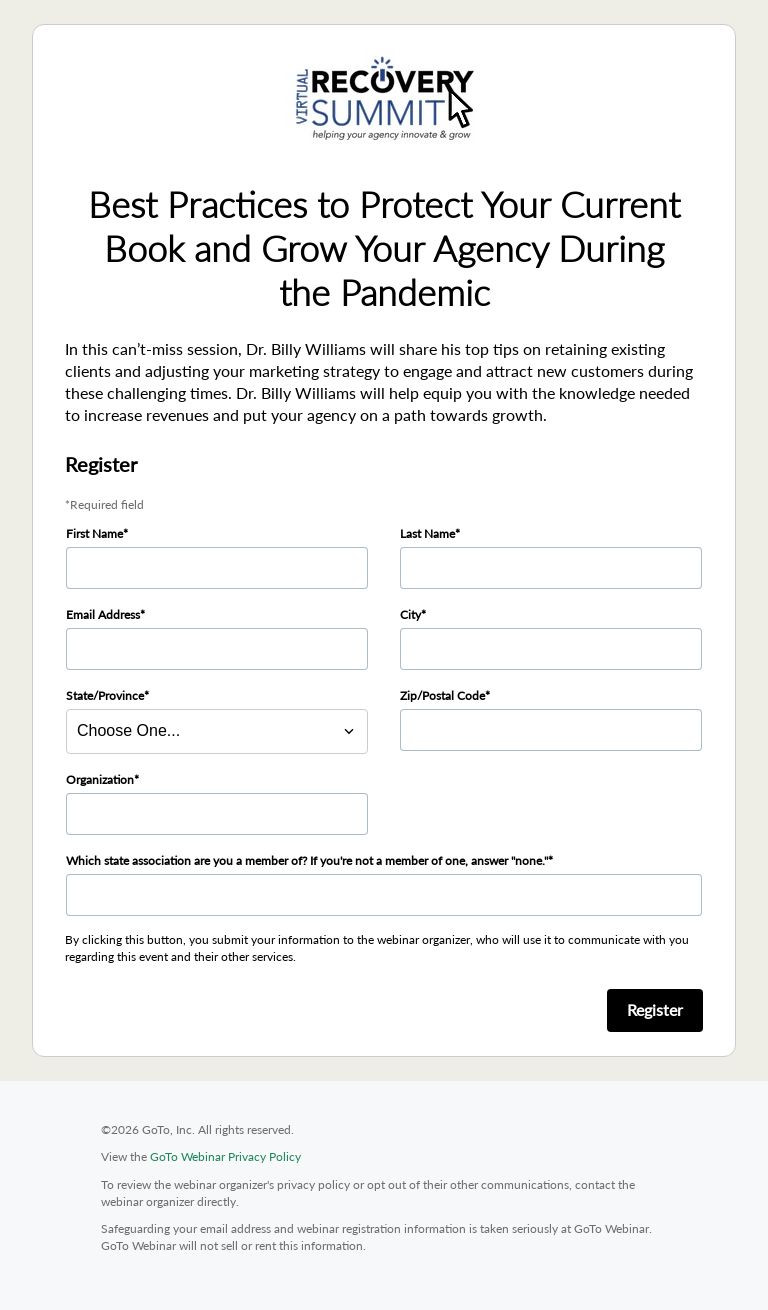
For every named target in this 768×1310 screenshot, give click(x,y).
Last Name (427, 533)
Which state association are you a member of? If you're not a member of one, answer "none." (307, 860)
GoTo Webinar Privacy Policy (225, 1156)
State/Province (105, 695)
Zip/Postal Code (442, 695)
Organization (100, 779)
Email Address (103, 614)
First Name (94, 533)
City (410, 614)
